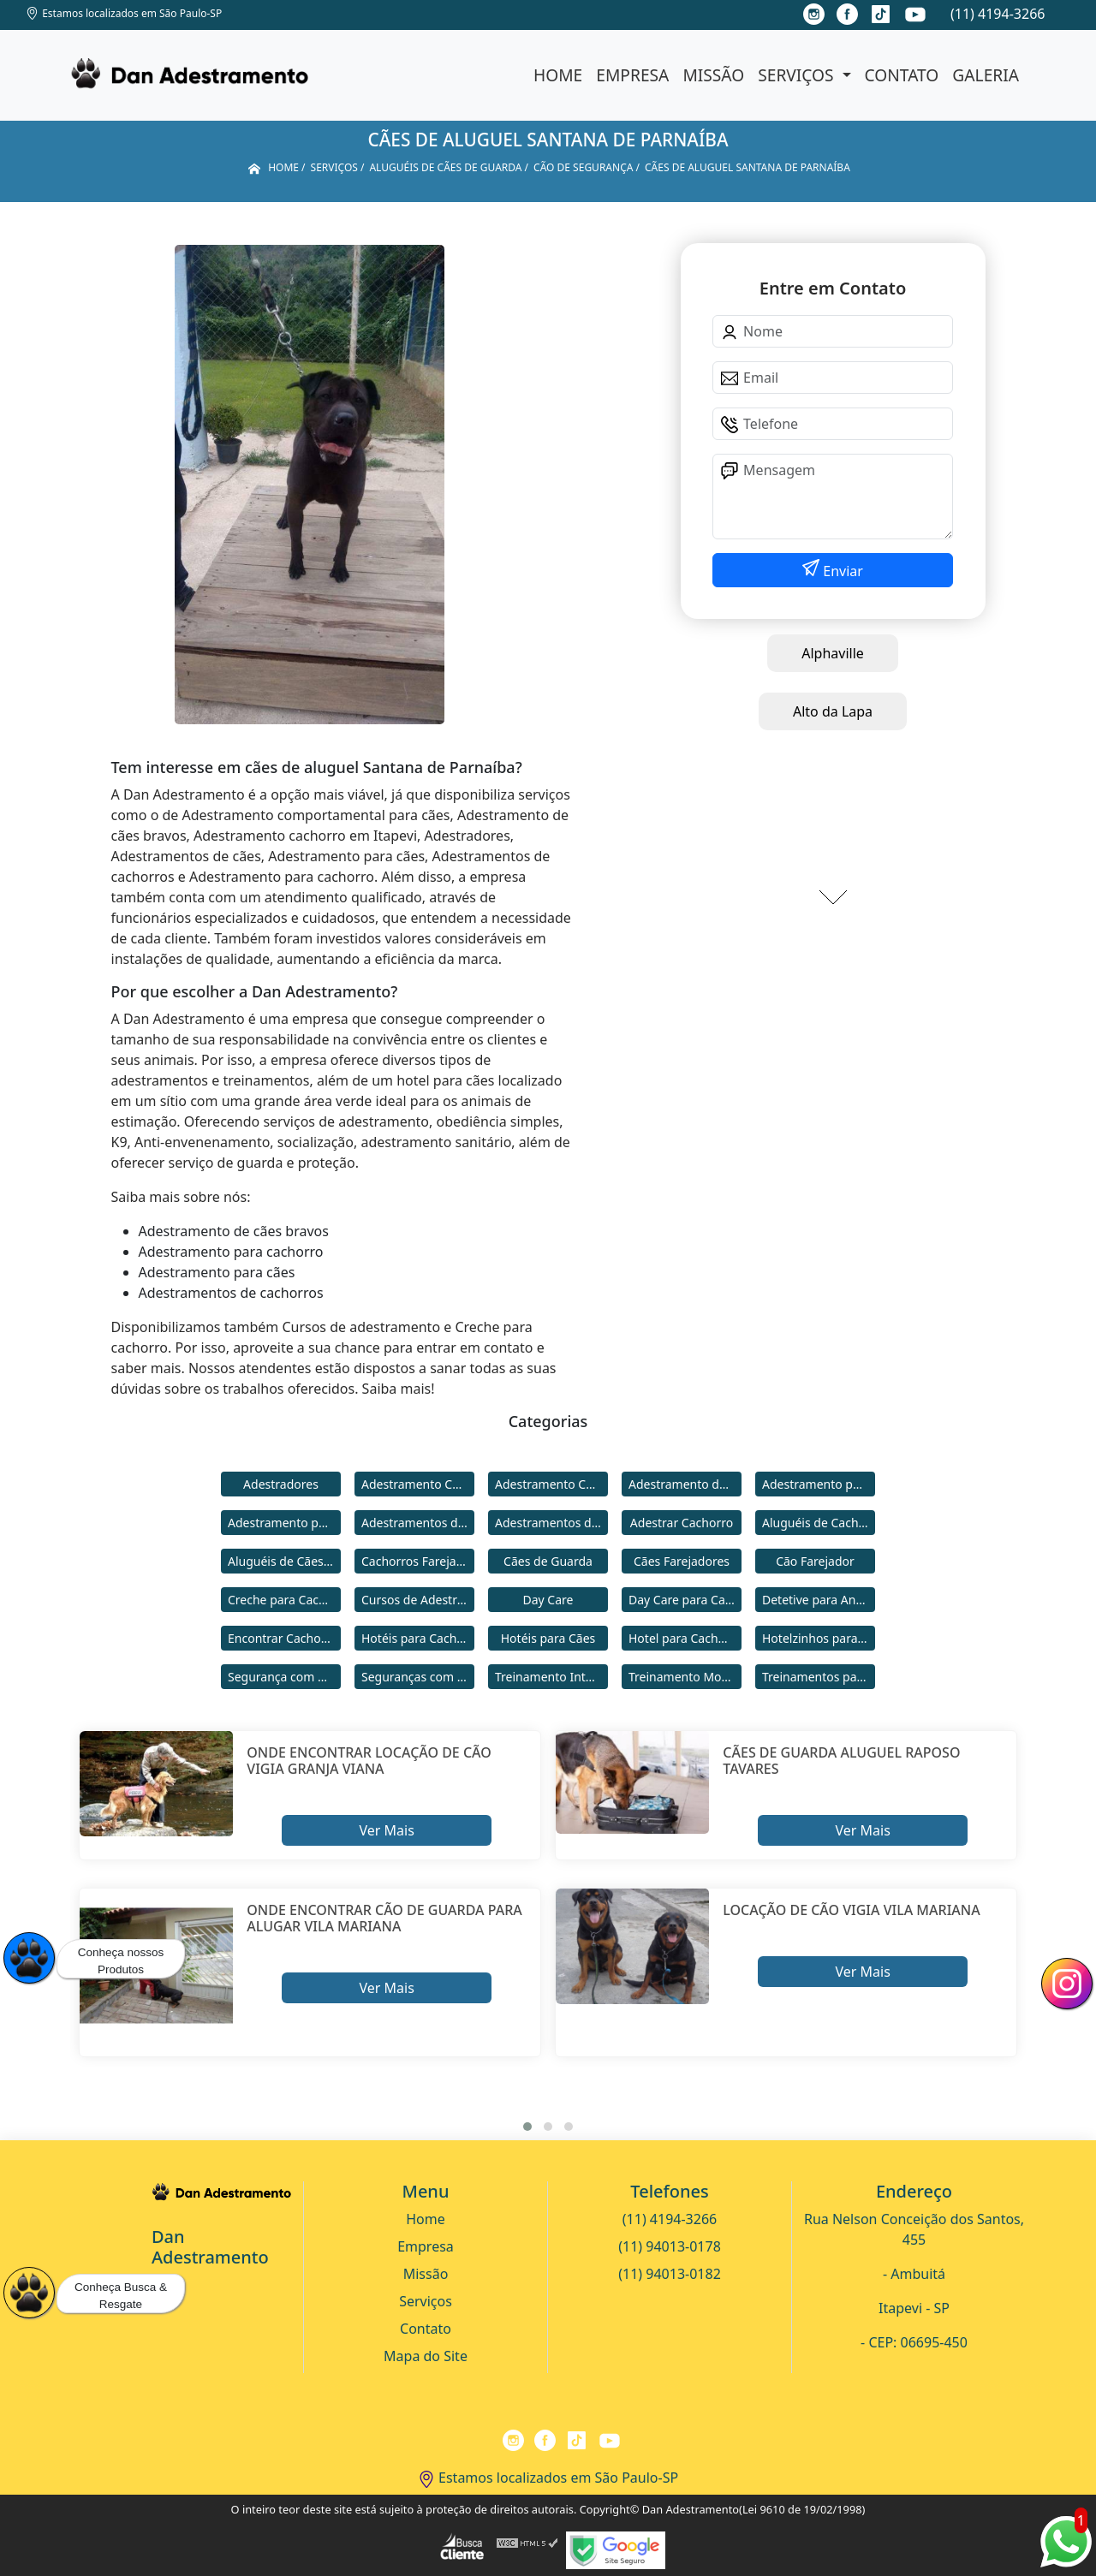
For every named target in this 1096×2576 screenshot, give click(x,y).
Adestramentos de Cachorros (417, 1522)
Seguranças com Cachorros (417, 1677)
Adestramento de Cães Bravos (685, 1484)
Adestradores (281, 1484)
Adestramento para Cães (284, 1522)
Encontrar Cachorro (282, 1638)
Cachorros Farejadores (417, 1561)
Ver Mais (386, 1830)
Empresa (632, 74)
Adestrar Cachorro (681, 1522)
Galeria (985, 74)
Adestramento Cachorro (417, 1484)
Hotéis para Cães (548, 1638)
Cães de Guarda (548, 1561)
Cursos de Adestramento (417, 1599)
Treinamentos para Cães (818, 1677)
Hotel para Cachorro (685, 1638)
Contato (902, 74)
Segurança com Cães (284, 1677)
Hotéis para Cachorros (417, 1638)
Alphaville (832, 653)
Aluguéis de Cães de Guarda (284, 1561)
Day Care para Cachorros (685, 1599)
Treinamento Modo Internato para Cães (685, 1677)
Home (557, 74)
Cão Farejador (815, 1561)
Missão (713, 74)
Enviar (841, 571)
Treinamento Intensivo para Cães (551, 1677)
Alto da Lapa (833, 711)
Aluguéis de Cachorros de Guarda (818, 1522)
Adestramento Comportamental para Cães (551, 1484)
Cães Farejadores (682, 1561)
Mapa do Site (426, 2356)
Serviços (797, 74)
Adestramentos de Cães (551, 1522)
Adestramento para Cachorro (818, 1484)
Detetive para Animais (818, 1599)
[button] (527, 2126)
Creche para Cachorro (284, 1599)
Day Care (548, 1599)
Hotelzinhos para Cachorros (818, 1638)
